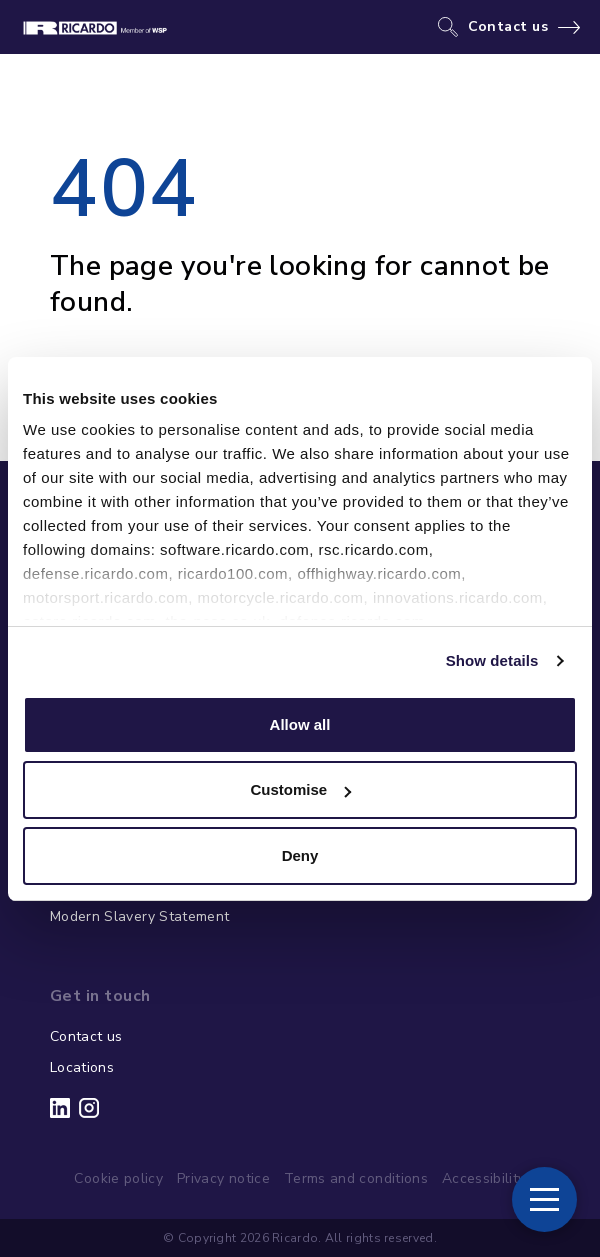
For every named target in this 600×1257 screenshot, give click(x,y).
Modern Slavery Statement (139, 916)
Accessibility (484, 1178)
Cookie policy (118, 1178)
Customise (300, 789)
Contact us (508, 27)
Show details (492, 660)
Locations (82, 1067)
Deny (300, 855)
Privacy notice (223, 1178)
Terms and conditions (356, 1178)
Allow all (300, 724)
